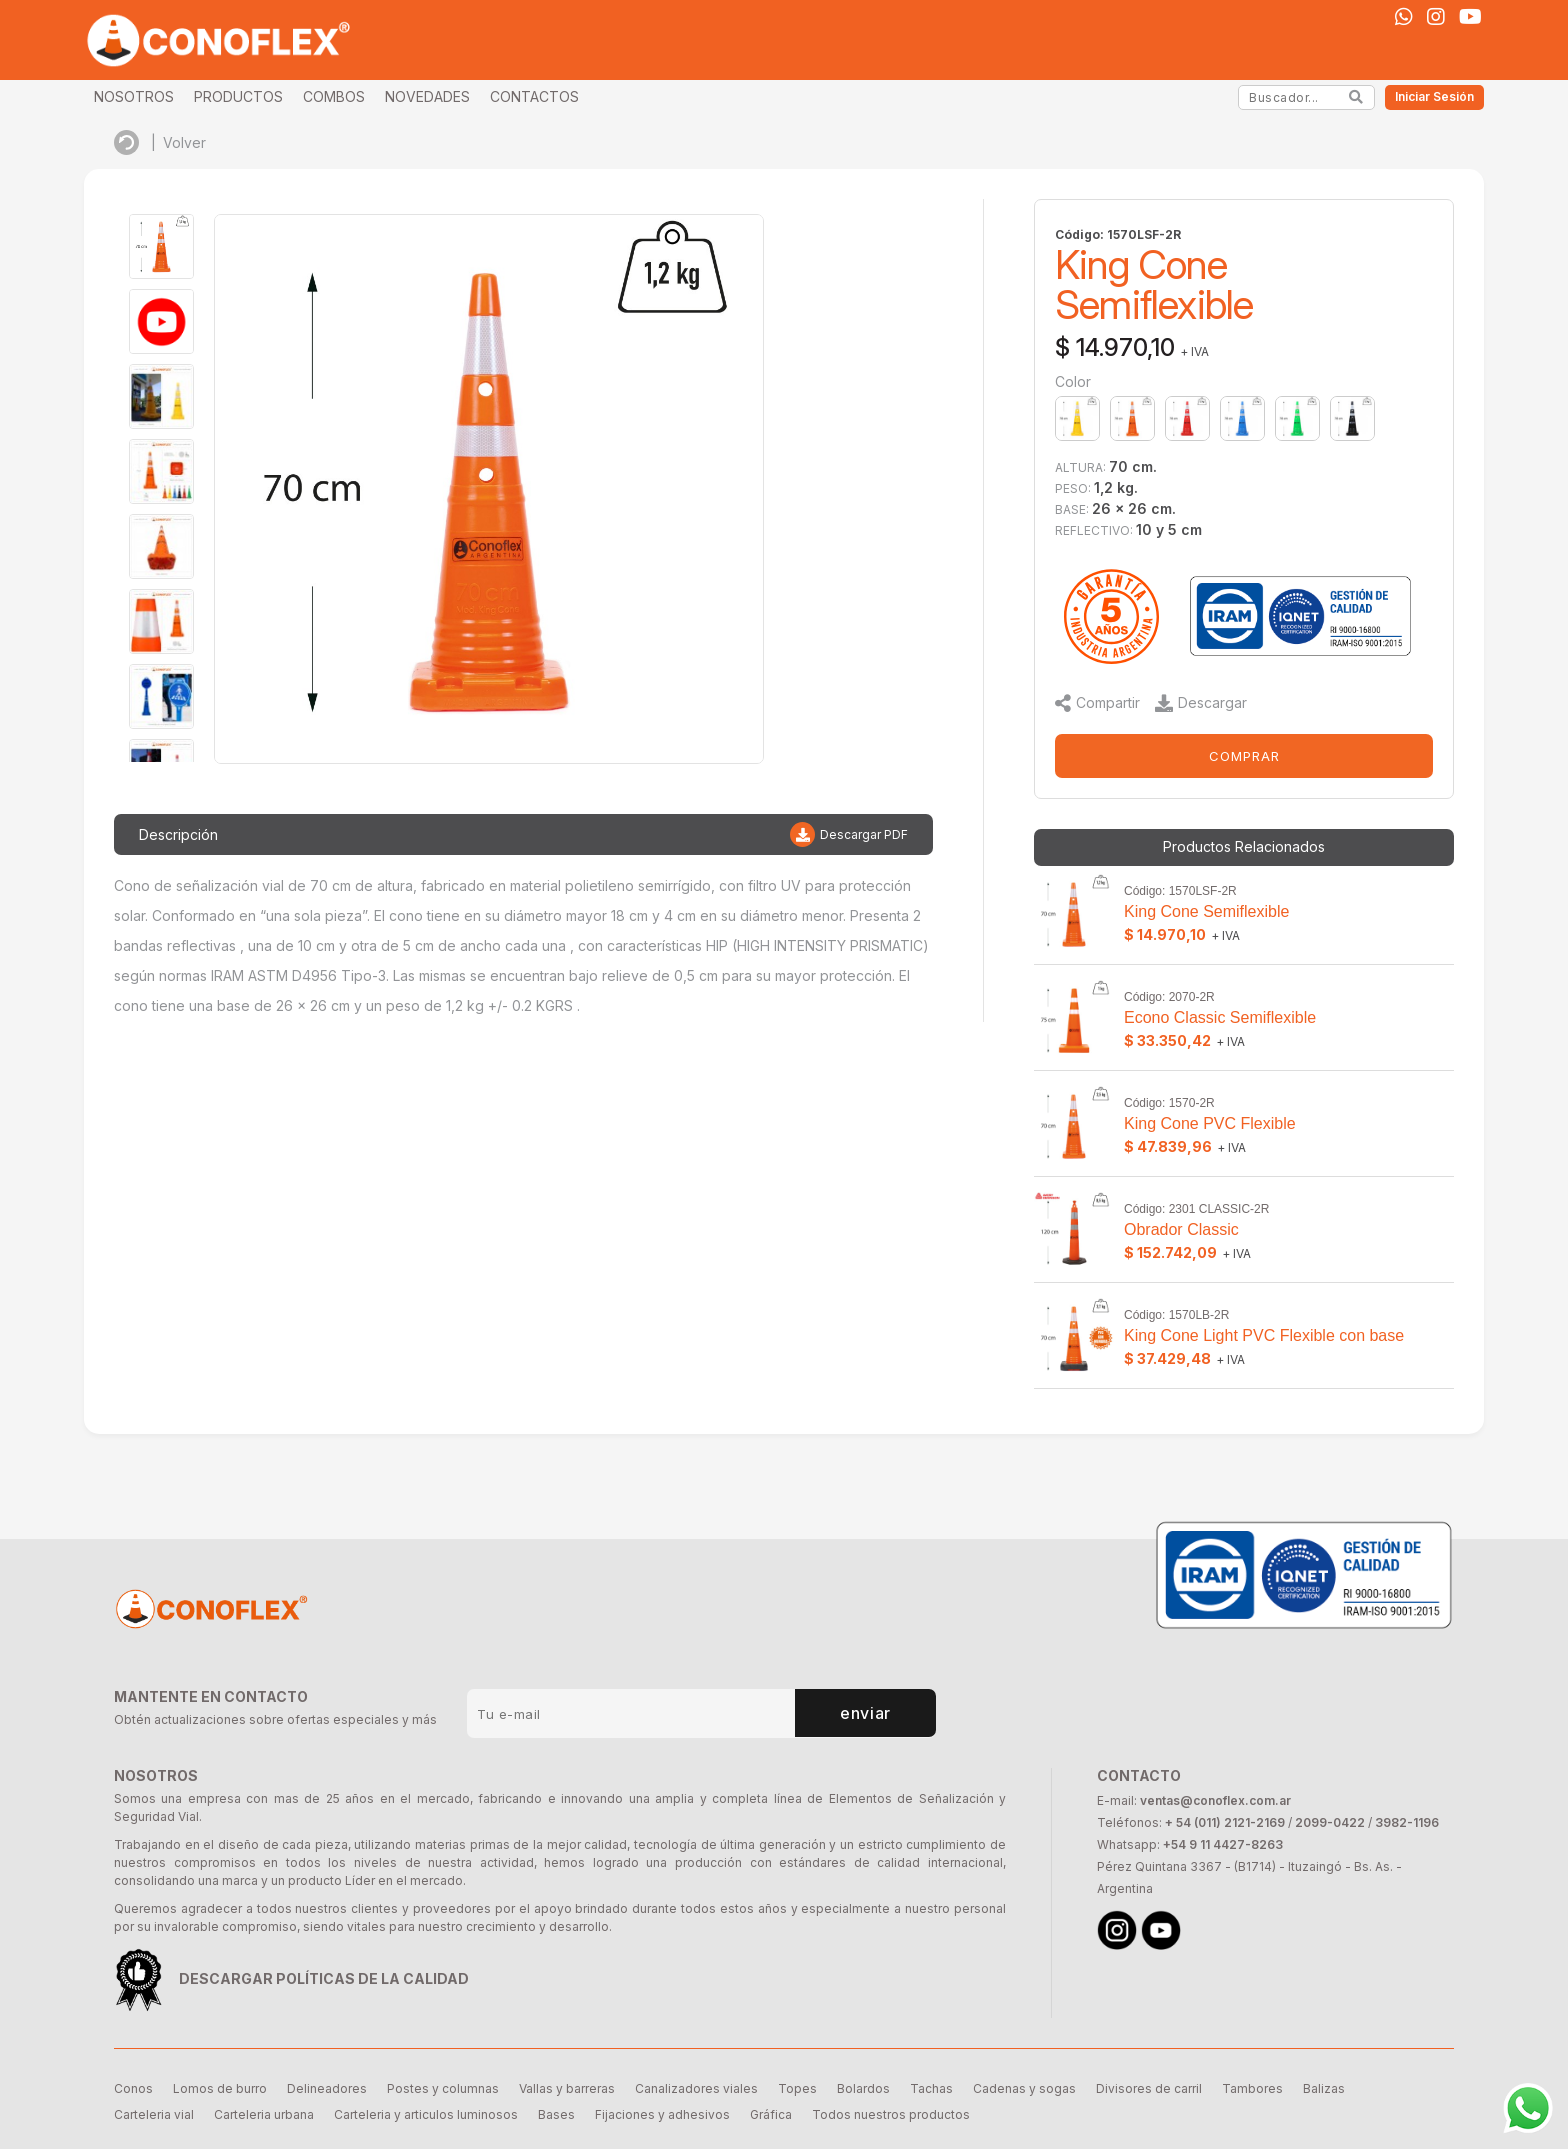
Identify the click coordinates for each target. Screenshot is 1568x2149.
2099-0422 (1330, 1822)
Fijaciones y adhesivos (662, 2114)
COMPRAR (1244, 756)
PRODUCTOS (238, 96)
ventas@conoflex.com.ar (1215, 1800)
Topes (797, 2088)
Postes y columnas (443, 2088)
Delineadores (327, 2088)
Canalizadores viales (696, 2088)
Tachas (931, 2088)
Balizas (1324, 2088)
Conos (133, 2088)
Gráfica (771, 2114)
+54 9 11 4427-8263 (1223, 1844)
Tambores (1252, 2088)
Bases (556, 2114)
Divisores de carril (1149, 2088)
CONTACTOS (534, 96)
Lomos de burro (220, 2088)
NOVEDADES (427, 96)
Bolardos (863, 2088)
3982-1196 (1407, 1822)
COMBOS (334, 96)
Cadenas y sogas (1024, 2088)
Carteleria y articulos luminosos (426, 2114)
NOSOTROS (134, 96)
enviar (865, 1713)
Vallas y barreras (567, 2088)
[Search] (1356, 97)
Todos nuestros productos (891, 2114)
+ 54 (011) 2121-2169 (1225, 1822)
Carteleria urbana (264, 2114)
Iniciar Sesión (1434, 96)
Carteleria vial (154, 2114)
